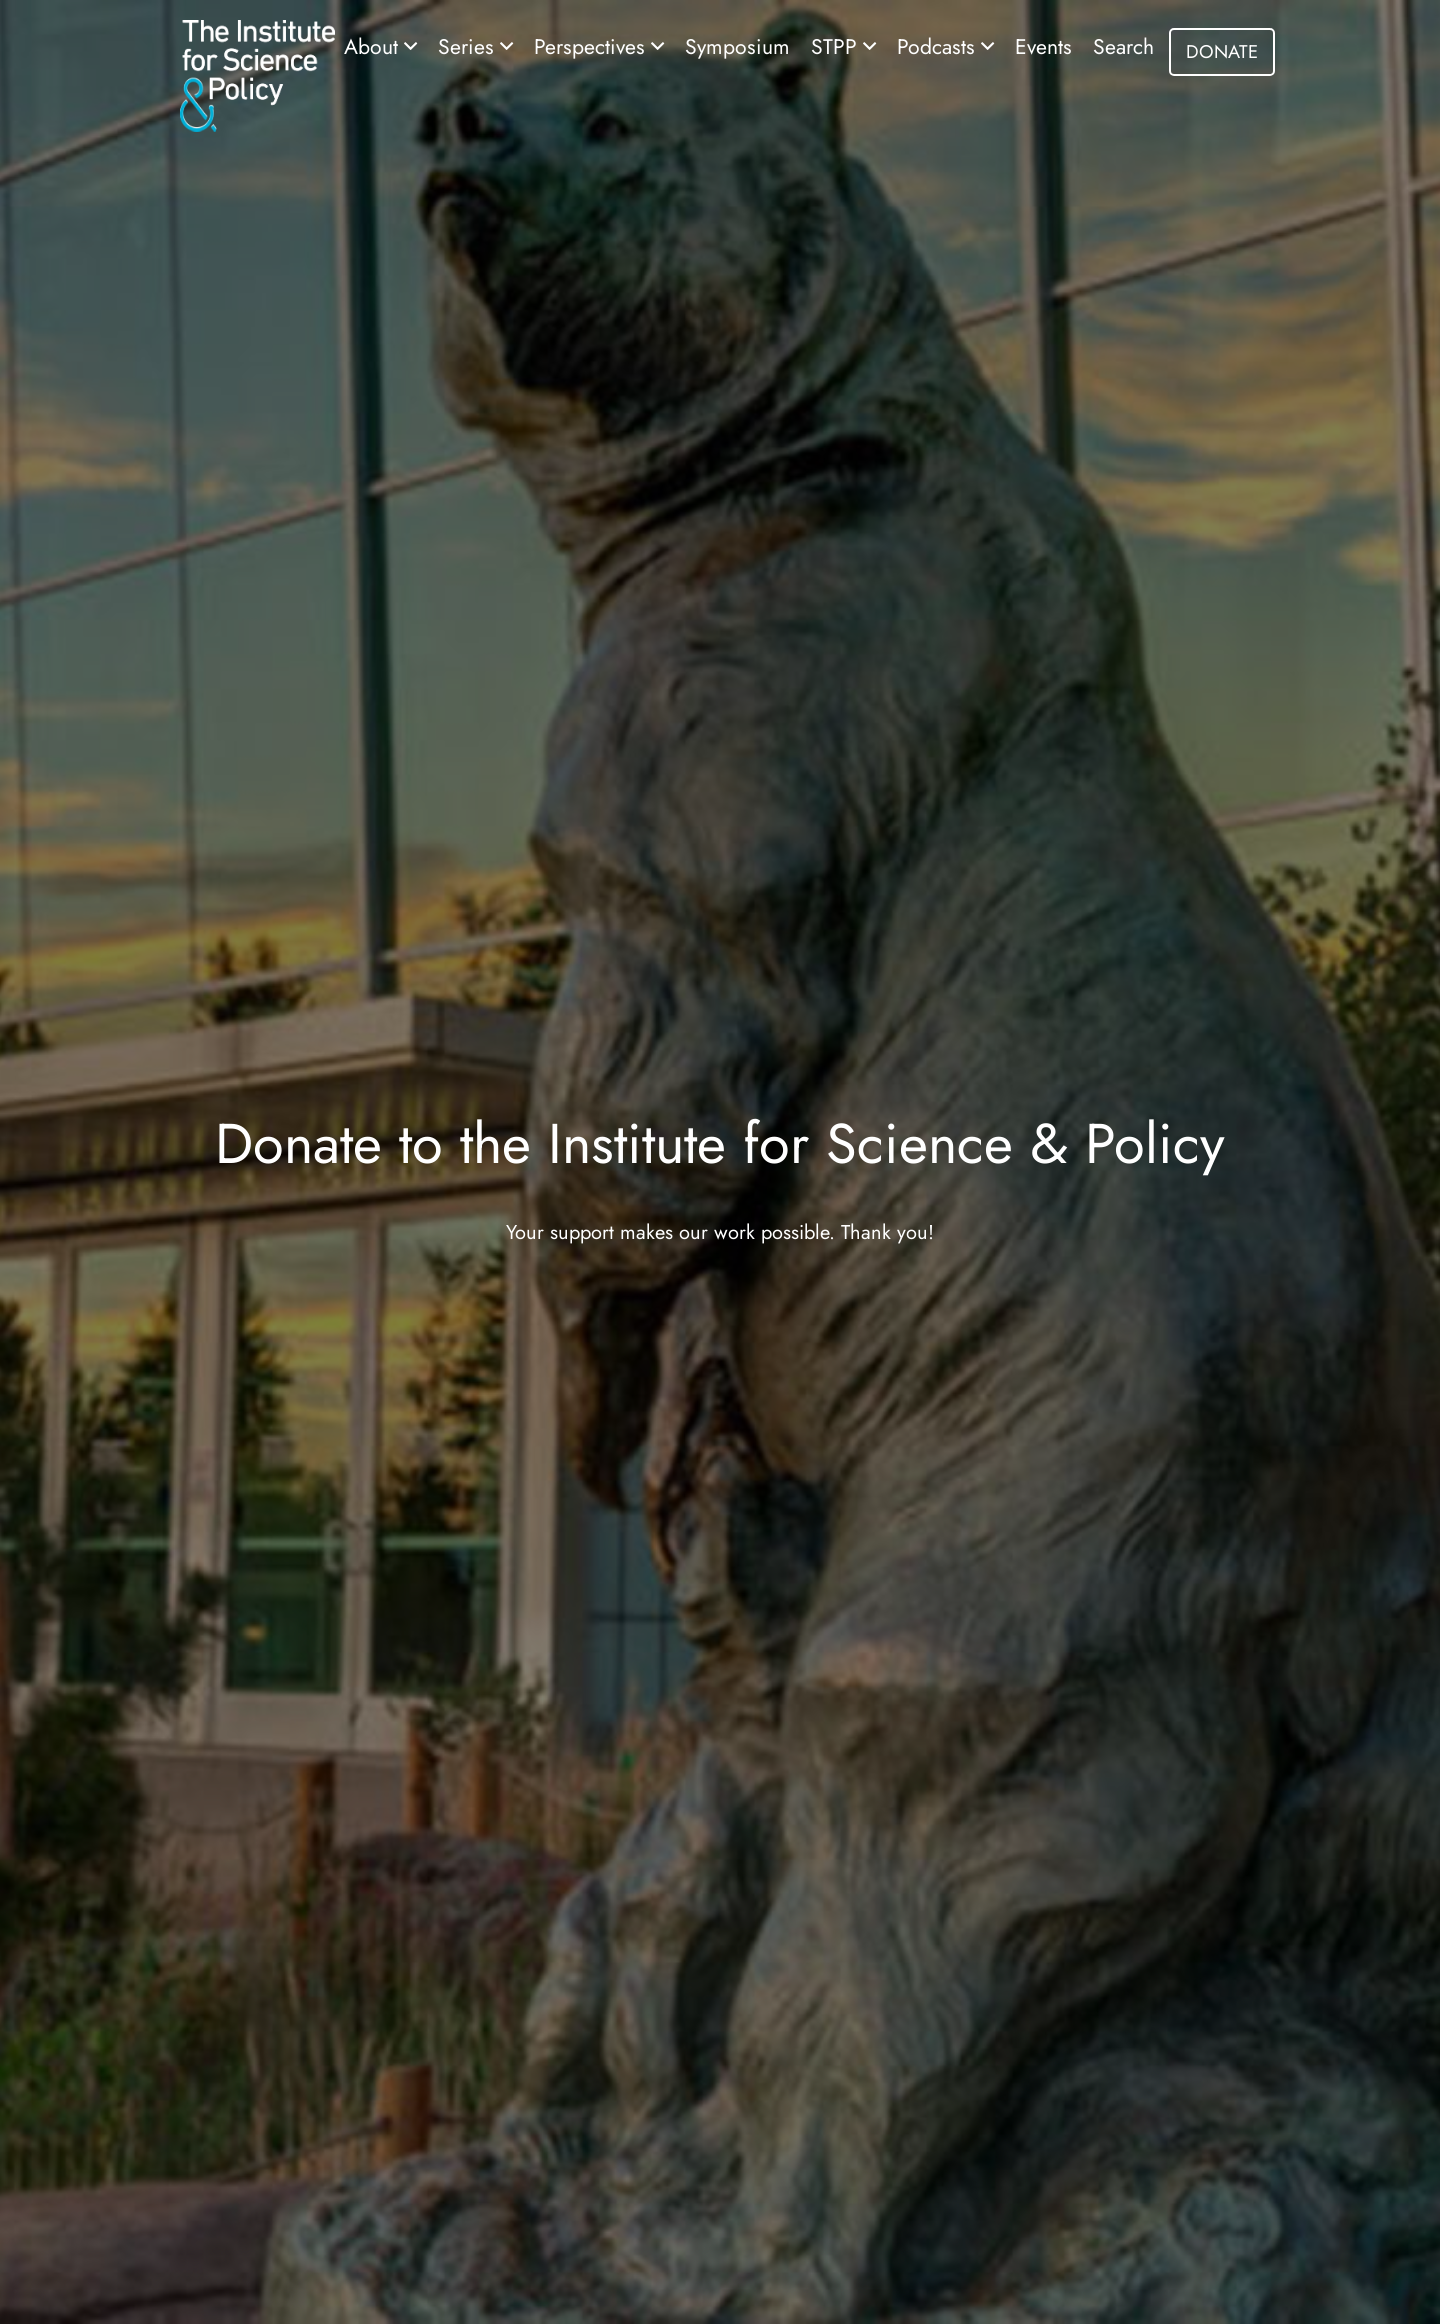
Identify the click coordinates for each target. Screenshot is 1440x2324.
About (374, 46)
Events (1043, 46)
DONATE (1222, 51)
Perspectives (592, 46)
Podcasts (939, 46)
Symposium (737, 46)
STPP (837, 46)
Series (469, 46)
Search (1123, 46)
